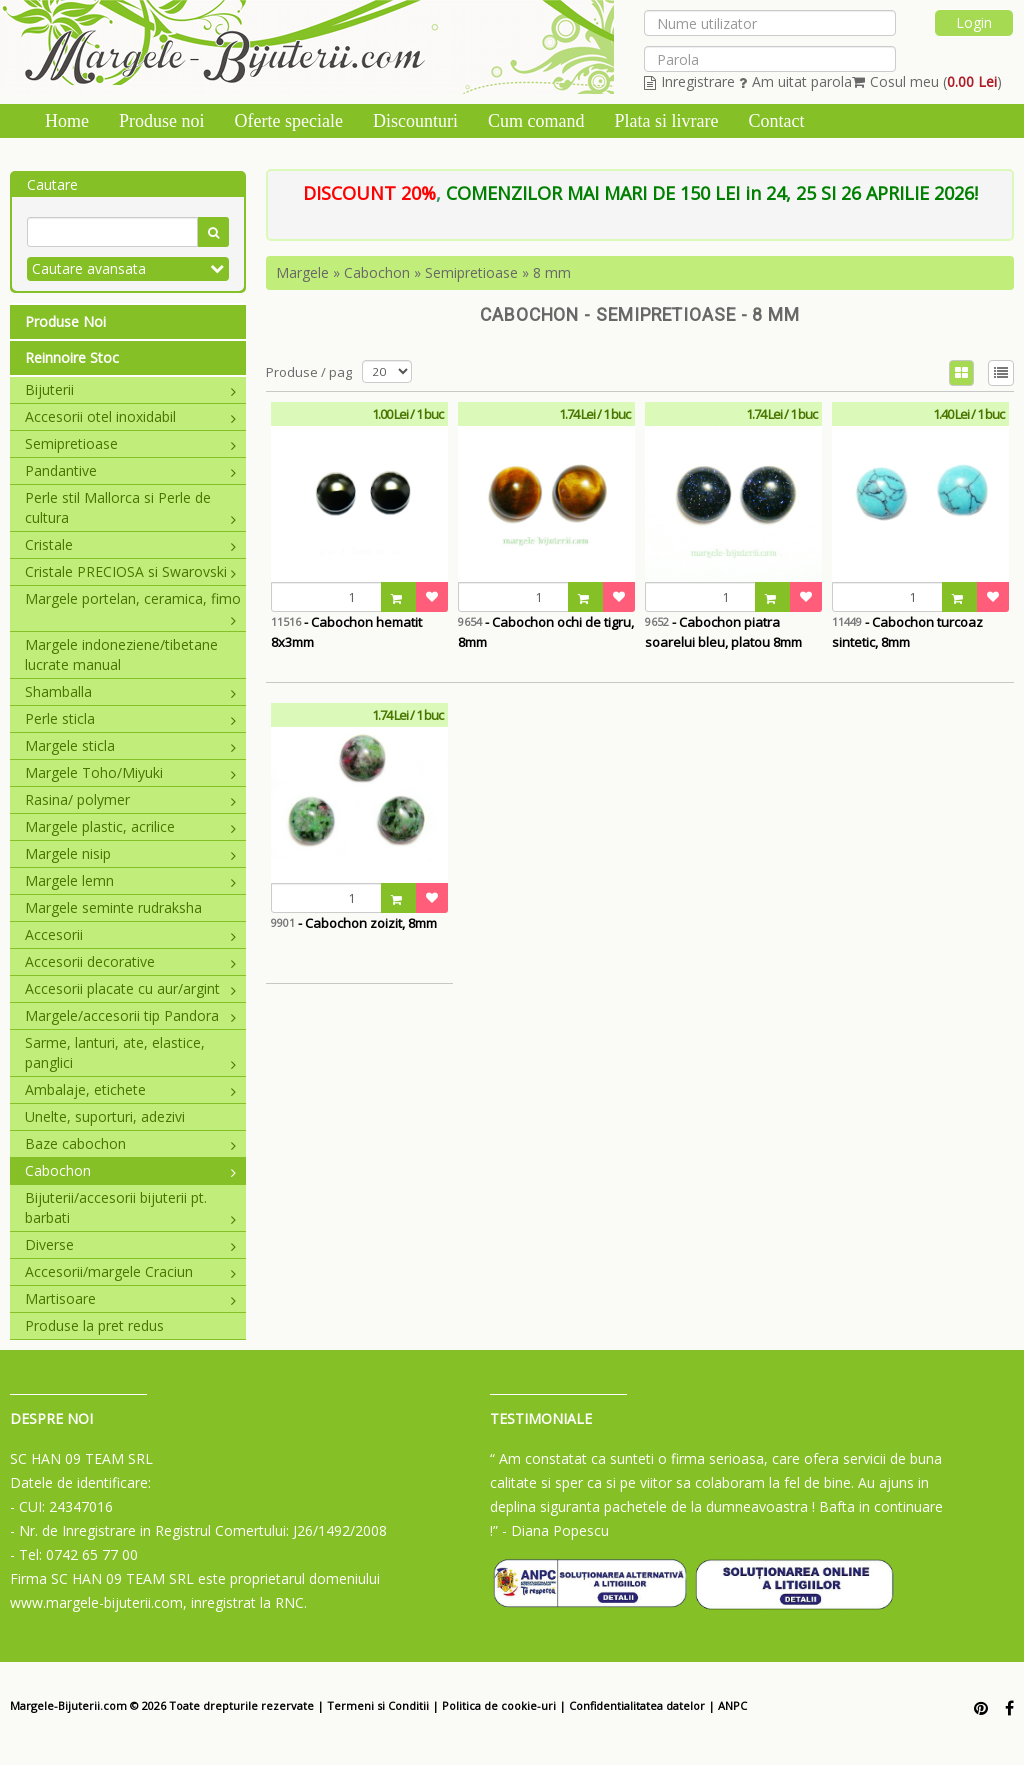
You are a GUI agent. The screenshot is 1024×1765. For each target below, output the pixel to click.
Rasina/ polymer (130, 799)
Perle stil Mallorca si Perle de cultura (130, 507)
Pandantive (130, 470)
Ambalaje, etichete (130, 1089)
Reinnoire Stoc (72, 357)
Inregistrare (689, 81)
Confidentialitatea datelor (637, 1705)
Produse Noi (65, 321)
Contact (776, 121)
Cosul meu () (927, 81)
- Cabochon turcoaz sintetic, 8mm (907, 632)
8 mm (552, 272)
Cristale (130, 544)
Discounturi (415, 121)
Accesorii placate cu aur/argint (130, 988)
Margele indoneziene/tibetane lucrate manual (121, 654)
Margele (302, 272)
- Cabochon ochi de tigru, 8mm (546, 632)
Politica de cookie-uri (499, 1705)
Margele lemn (130, 880)
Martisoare (130, 1298)
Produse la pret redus (94, 1325)
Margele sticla (130, 745)
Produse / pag (309, 372)
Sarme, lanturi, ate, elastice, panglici (130, 1052)
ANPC (732, 1705)
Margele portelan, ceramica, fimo (133, 599)
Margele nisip (130, 853)
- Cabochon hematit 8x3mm (346, 632)
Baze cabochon (130, 1143)
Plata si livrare (666, 121)
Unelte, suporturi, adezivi (105, 1116)
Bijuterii (130, 389)
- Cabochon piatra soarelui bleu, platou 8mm (723, 632)
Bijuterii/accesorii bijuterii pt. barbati (130, 1207)
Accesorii (130, 934)
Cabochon (130, 1170)
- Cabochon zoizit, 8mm (354, 923)
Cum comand (536, 121)
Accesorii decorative (130, 961)
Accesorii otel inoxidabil (130, 416)
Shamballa (130, 691)
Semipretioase (130, 443)
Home (67, 121)
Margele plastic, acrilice (130, 826)
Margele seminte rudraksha (113, 907)
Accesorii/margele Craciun (130, 1271)
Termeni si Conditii (378, 1705)
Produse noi (162, 121)
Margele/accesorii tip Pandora (130, 1015)
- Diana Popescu (555, 1530)
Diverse (130, 1244)
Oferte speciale (289, 121)
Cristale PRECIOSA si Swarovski (130, 571)
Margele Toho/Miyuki (130, 772)
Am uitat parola (795, 81)
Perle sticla (130, 718)
